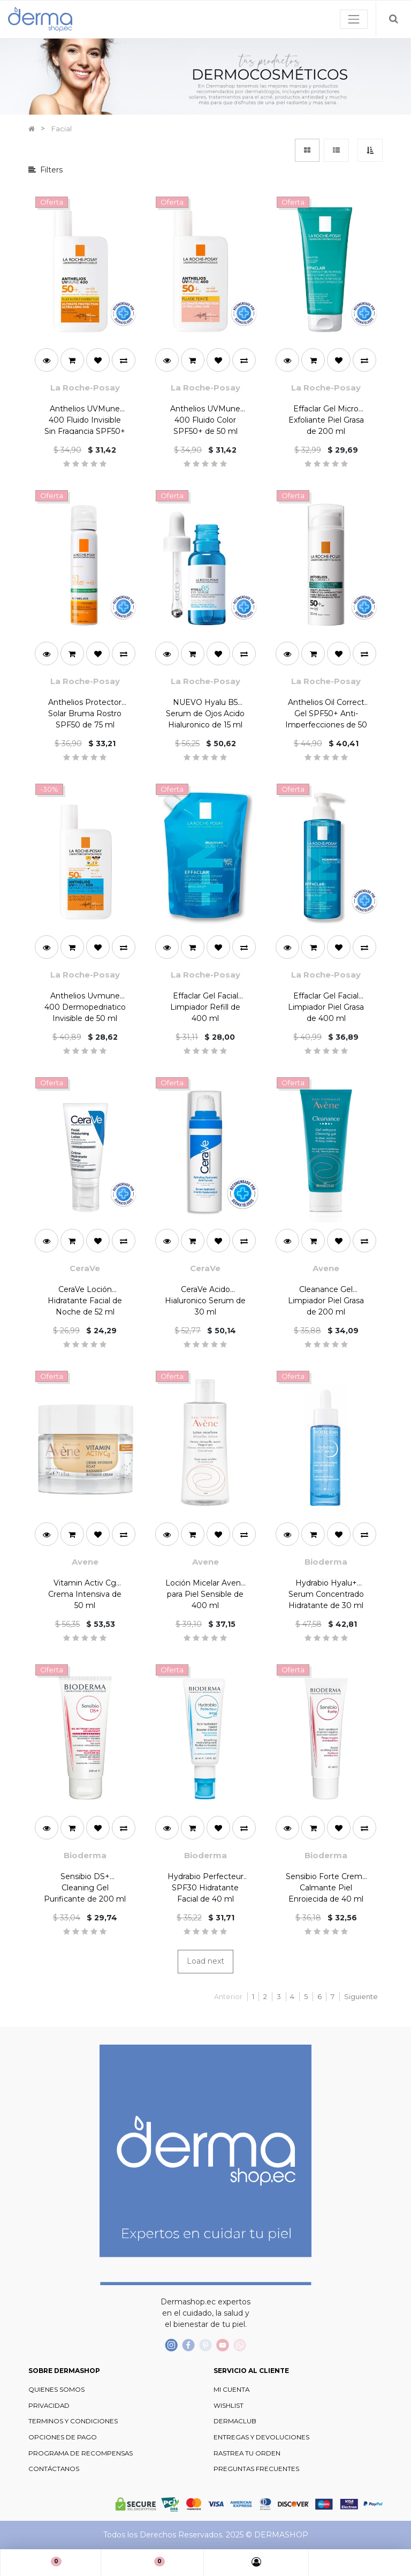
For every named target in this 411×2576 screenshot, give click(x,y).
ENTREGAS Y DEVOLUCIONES (261, 2437)
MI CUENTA (231, 2389)
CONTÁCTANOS (53, 2469)
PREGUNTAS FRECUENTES (256, 2469)
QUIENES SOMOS (56, 2389)
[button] (370, 150)
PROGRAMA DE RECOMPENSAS (80, 2453)
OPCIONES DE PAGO (62, 2437)
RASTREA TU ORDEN (247, 2453)
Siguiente (361, 1996)
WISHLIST (228, 2405)
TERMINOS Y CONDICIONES (73, 2421)
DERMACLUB (235, 2421)
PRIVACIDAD (49, 2405)
